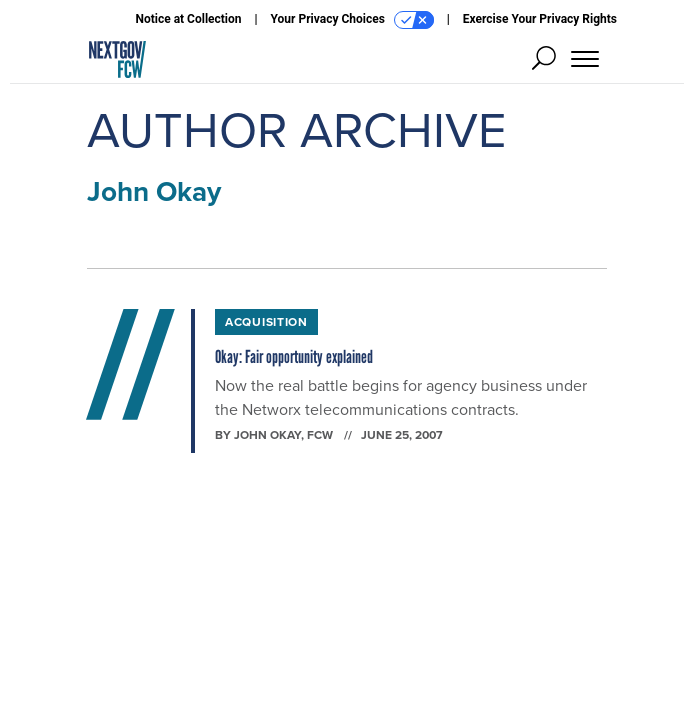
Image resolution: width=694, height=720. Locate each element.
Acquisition (266, 322)
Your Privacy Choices (352, 20)
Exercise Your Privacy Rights (540, 19)
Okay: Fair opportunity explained (294, 357)
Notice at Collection (188, 19)
